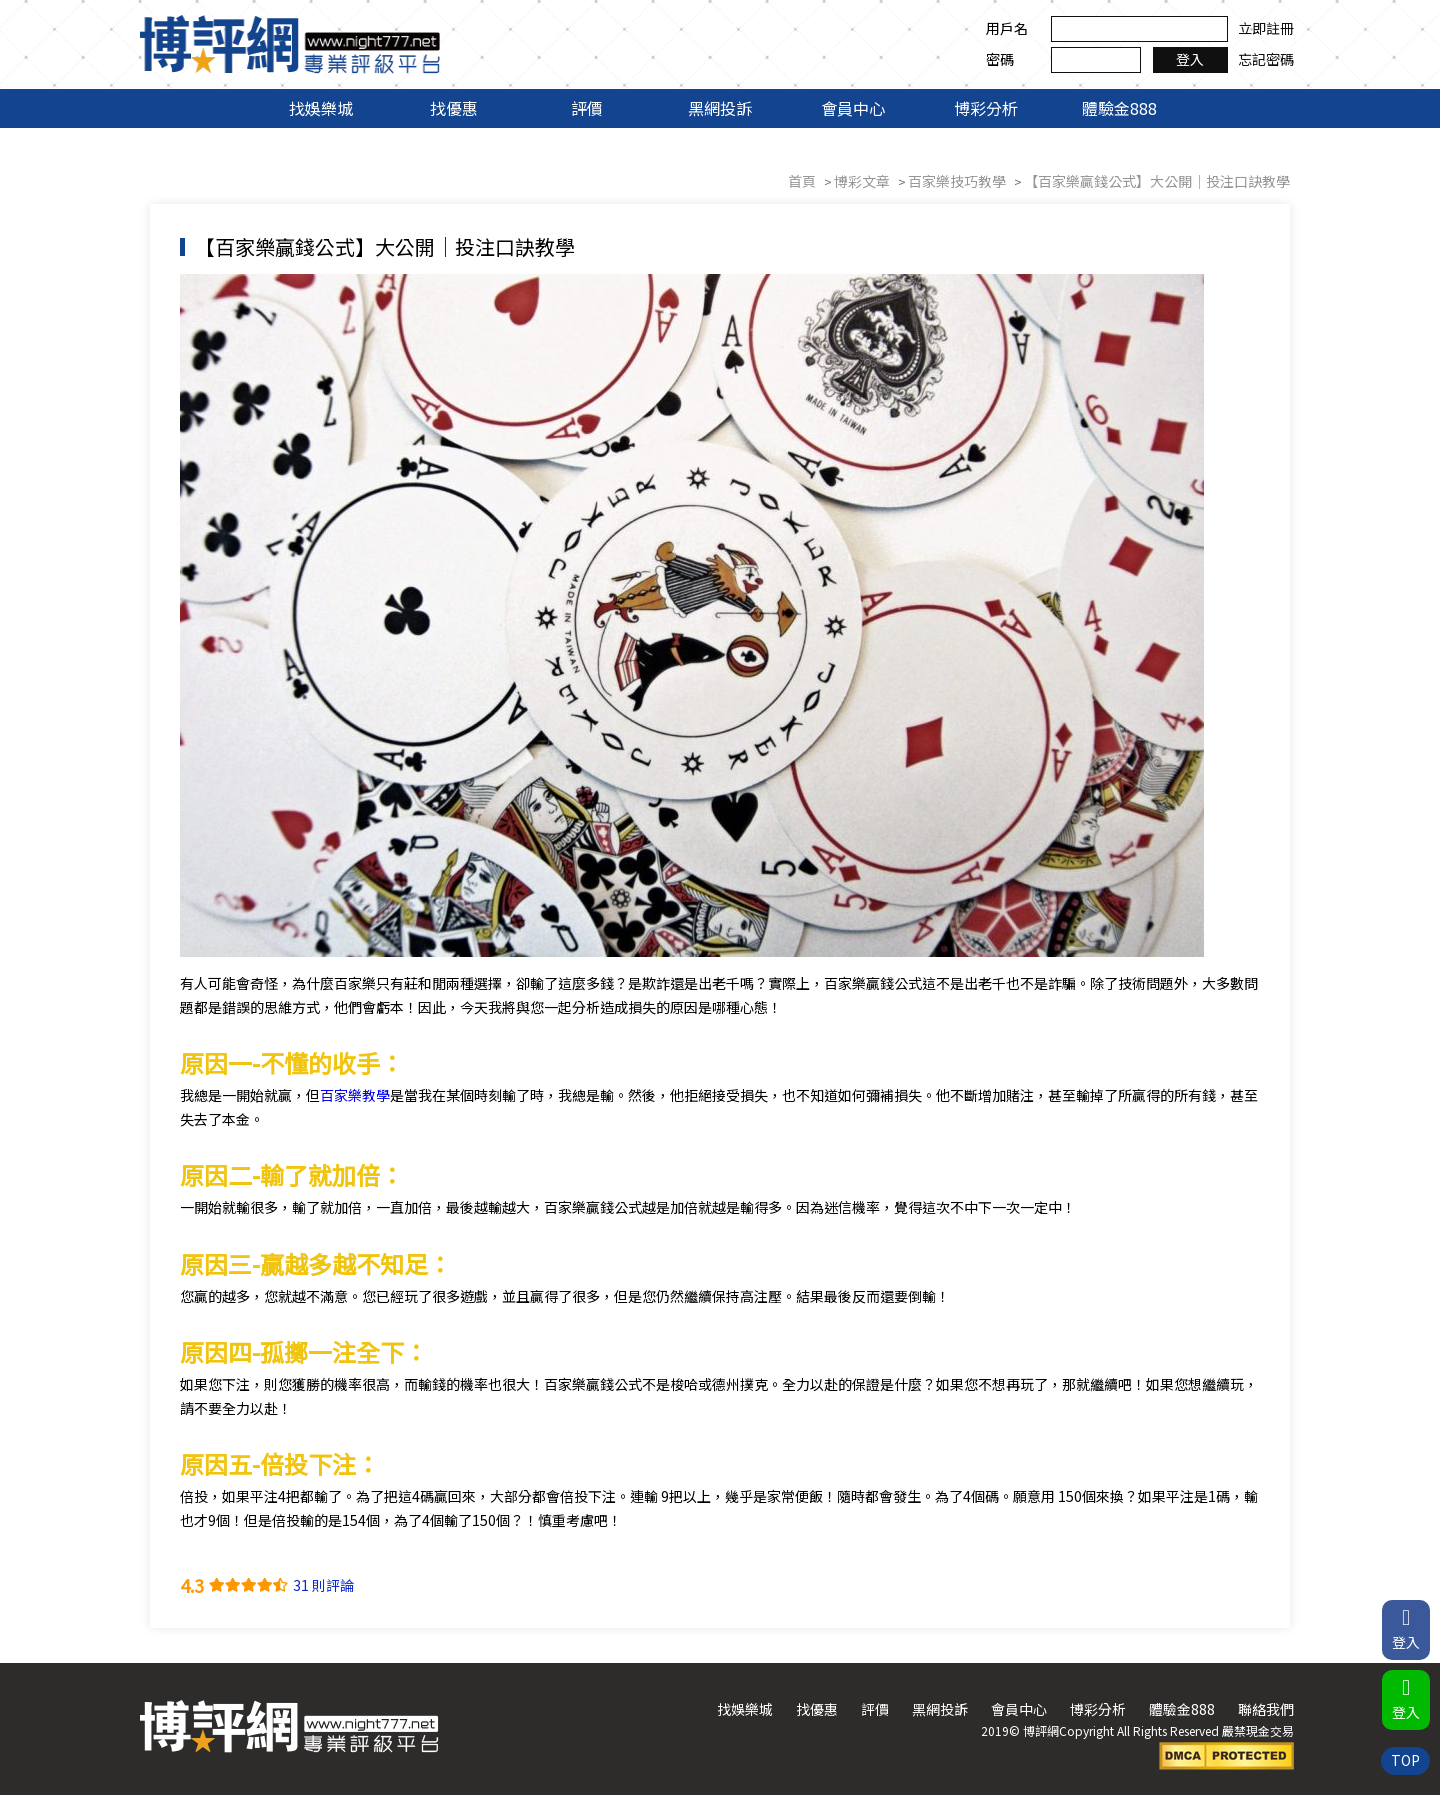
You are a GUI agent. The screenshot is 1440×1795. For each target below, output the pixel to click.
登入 (1190, 59)
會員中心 (853, 108)
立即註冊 (1265, 28)
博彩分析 (986, 108)
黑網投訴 (720, 108)
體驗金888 (1119, 108)
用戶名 (1006, 28)
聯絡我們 (1265, 1709)
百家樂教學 (355, 1095)
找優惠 (454, 108)
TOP (1405, 1760)
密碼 (999, 59)
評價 (587, 108)
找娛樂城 (321, 108)
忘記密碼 (1265, 59)
